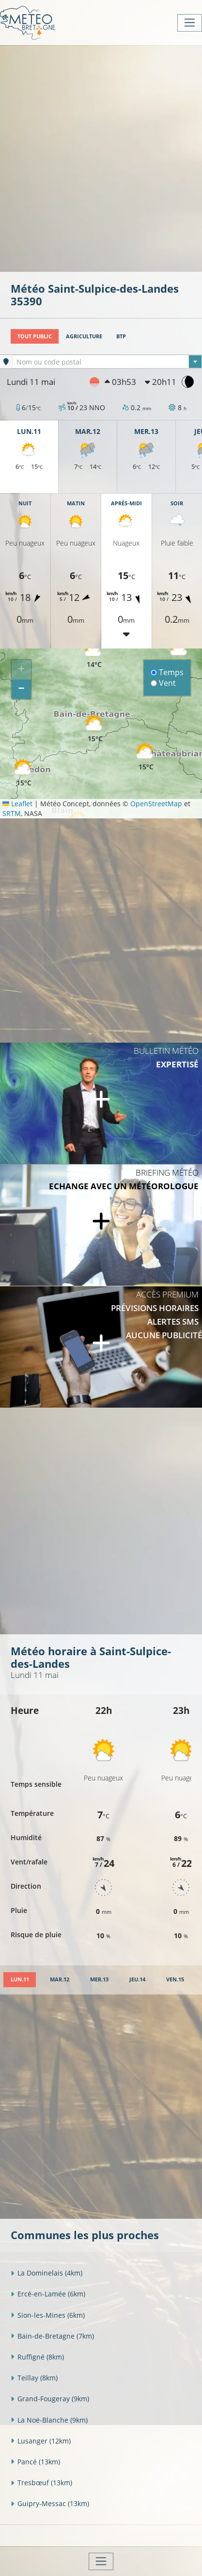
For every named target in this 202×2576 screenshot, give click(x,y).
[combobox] (107, 361)
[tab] (19, 1979)
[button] (95, 729)
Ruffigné (37, 2356)
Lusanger (41, 2440)
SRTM (11, 813)
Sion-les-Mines (48, 2315)
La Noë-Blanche (49, 2420)
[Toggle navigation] (189, 23)
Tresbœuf (41, 2482)
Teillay (34, 2377)
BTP (121, 336)
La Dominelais (46, 2272)
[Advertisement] (101, 157)
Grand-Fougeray (50, 2398)
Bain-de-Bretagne (52, 2336)
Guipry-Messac (50, 2503)
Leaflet (17, 803)
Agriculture (84, 336)
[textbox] (107, 362)
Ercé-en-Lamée (48, 2293)
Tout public (34, 336)
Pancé (35, 2461)
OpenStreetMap (156, 803)
